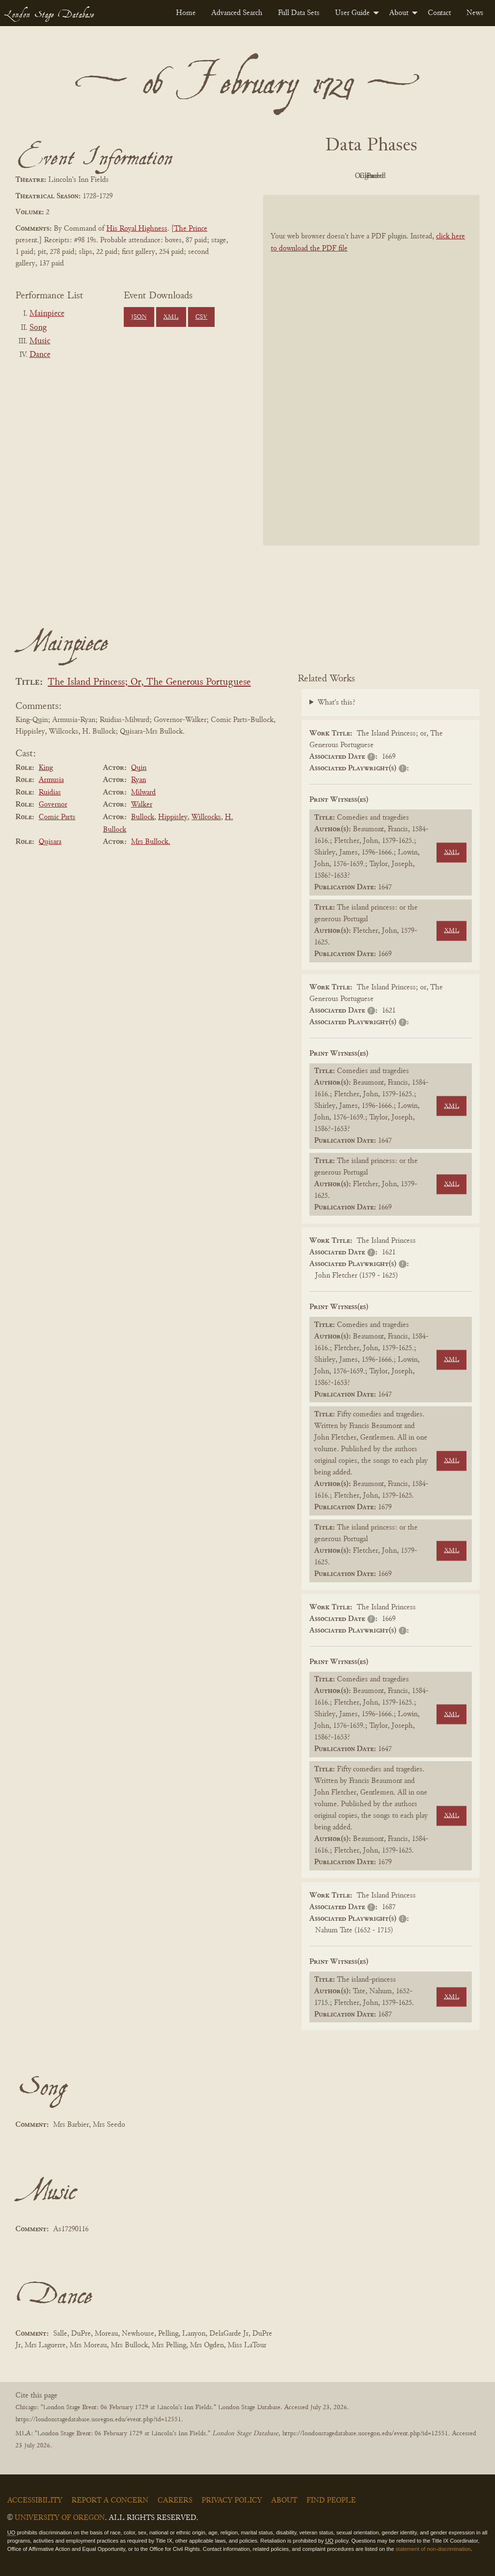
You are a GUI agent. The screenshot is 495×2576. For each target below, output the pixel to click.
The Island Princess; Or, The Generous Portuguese (149, 682)
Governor (53, 805)
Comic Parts (57, 817)
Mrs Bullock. (150, 842)
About (398, 13)
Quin (138, 768)
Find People (331, 2500)
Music (39, 341)
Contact (439, 13)
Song (37, 328)
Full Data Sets (299, 13)
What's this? (336, 703)
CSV (201, 317)
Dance (39, 355)
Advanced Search (236, 13)
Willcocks (206, 817)
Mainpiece (46, 313)
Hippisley (173, 817)
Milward (143, 792)
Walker (141, 805)
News (474, 13)
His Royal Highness (136, 229)
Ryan (138, 780)
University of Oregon (60, 2518)
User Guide (352, 13)
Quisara (50, 842)
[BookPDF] (371, 370)
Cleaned (395, 176)
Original (342, 176)
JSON (138, 317)
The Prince (190, 229)
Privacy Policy (232, 2500)
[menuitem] (186, 13)
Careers (175, 2500)
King (46, 768)
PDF (289, 176)
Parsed (448, 176)
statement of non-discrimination (432, 2549)
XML (170, 317)
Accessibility (34, 2500)
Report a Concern (110, 2500)
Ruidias (50, 792)
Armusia (51, 780)
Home (186, 13)
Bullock (142, 817)
